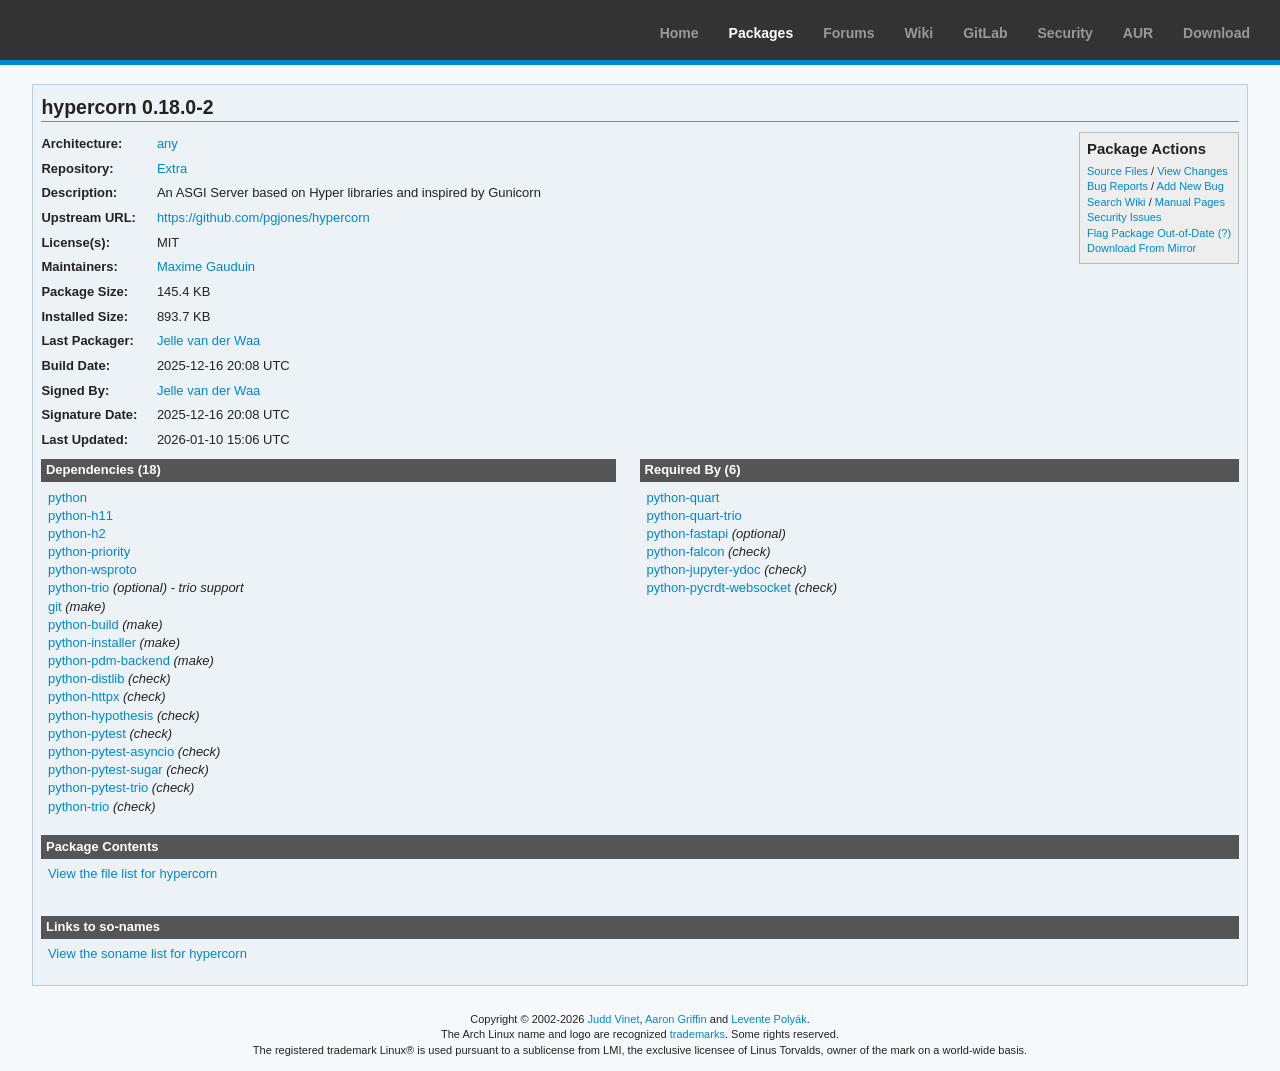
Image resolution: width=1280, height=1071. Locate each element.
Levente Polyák (768, 1019)
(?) (1224, 233)
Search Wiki (1116, 202)
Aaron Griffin (676, 1019)
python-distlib (86, 678)
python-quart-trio (693, 515)
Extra (172, 168)
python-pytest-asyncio (111, 751)
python (67, 497)
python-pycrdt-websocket (718, 587)
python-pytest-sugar (105, 769)
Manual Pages (1190, 202)
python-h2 (77, 533)
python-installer (92, 642)
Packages (761, 33)
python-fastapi (687, 533)
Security (1065, 33)
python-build (83, 624)
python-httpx (83, 696)
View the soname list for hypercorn (147, 953)
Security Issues (1124, 217)
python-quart (682, 497)
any (167, 143)
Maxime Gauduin (206, 266)
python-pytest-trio (98, 787)
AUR (1138, 33)
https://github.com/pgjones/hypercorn (263, 217)
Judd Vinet (614, 1019)
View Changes (1192, 171)
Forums (848, 33)
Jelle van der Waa (208, 340)
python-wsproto (92, 569)
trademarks (697, 1034)
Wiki (919, 33)
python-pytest (87, 733)
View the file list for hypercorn (132, 873)
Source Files (1117, 171)
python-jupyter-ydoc (703, 569)
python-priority (89, 551)
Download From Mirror (1141, 248)
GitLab (985, 33)
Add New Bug (1190, 186)
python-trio (78, 587)
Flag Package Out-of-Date (1151, 233)
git (55, 606)
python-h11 (80, 515)
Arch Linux (110, 30)
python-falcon (685, 551)
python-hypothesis (100, 715)
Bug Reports (1117, 186)
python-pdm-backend (109, 660)
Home (679, 33)
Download (1216, 33)
